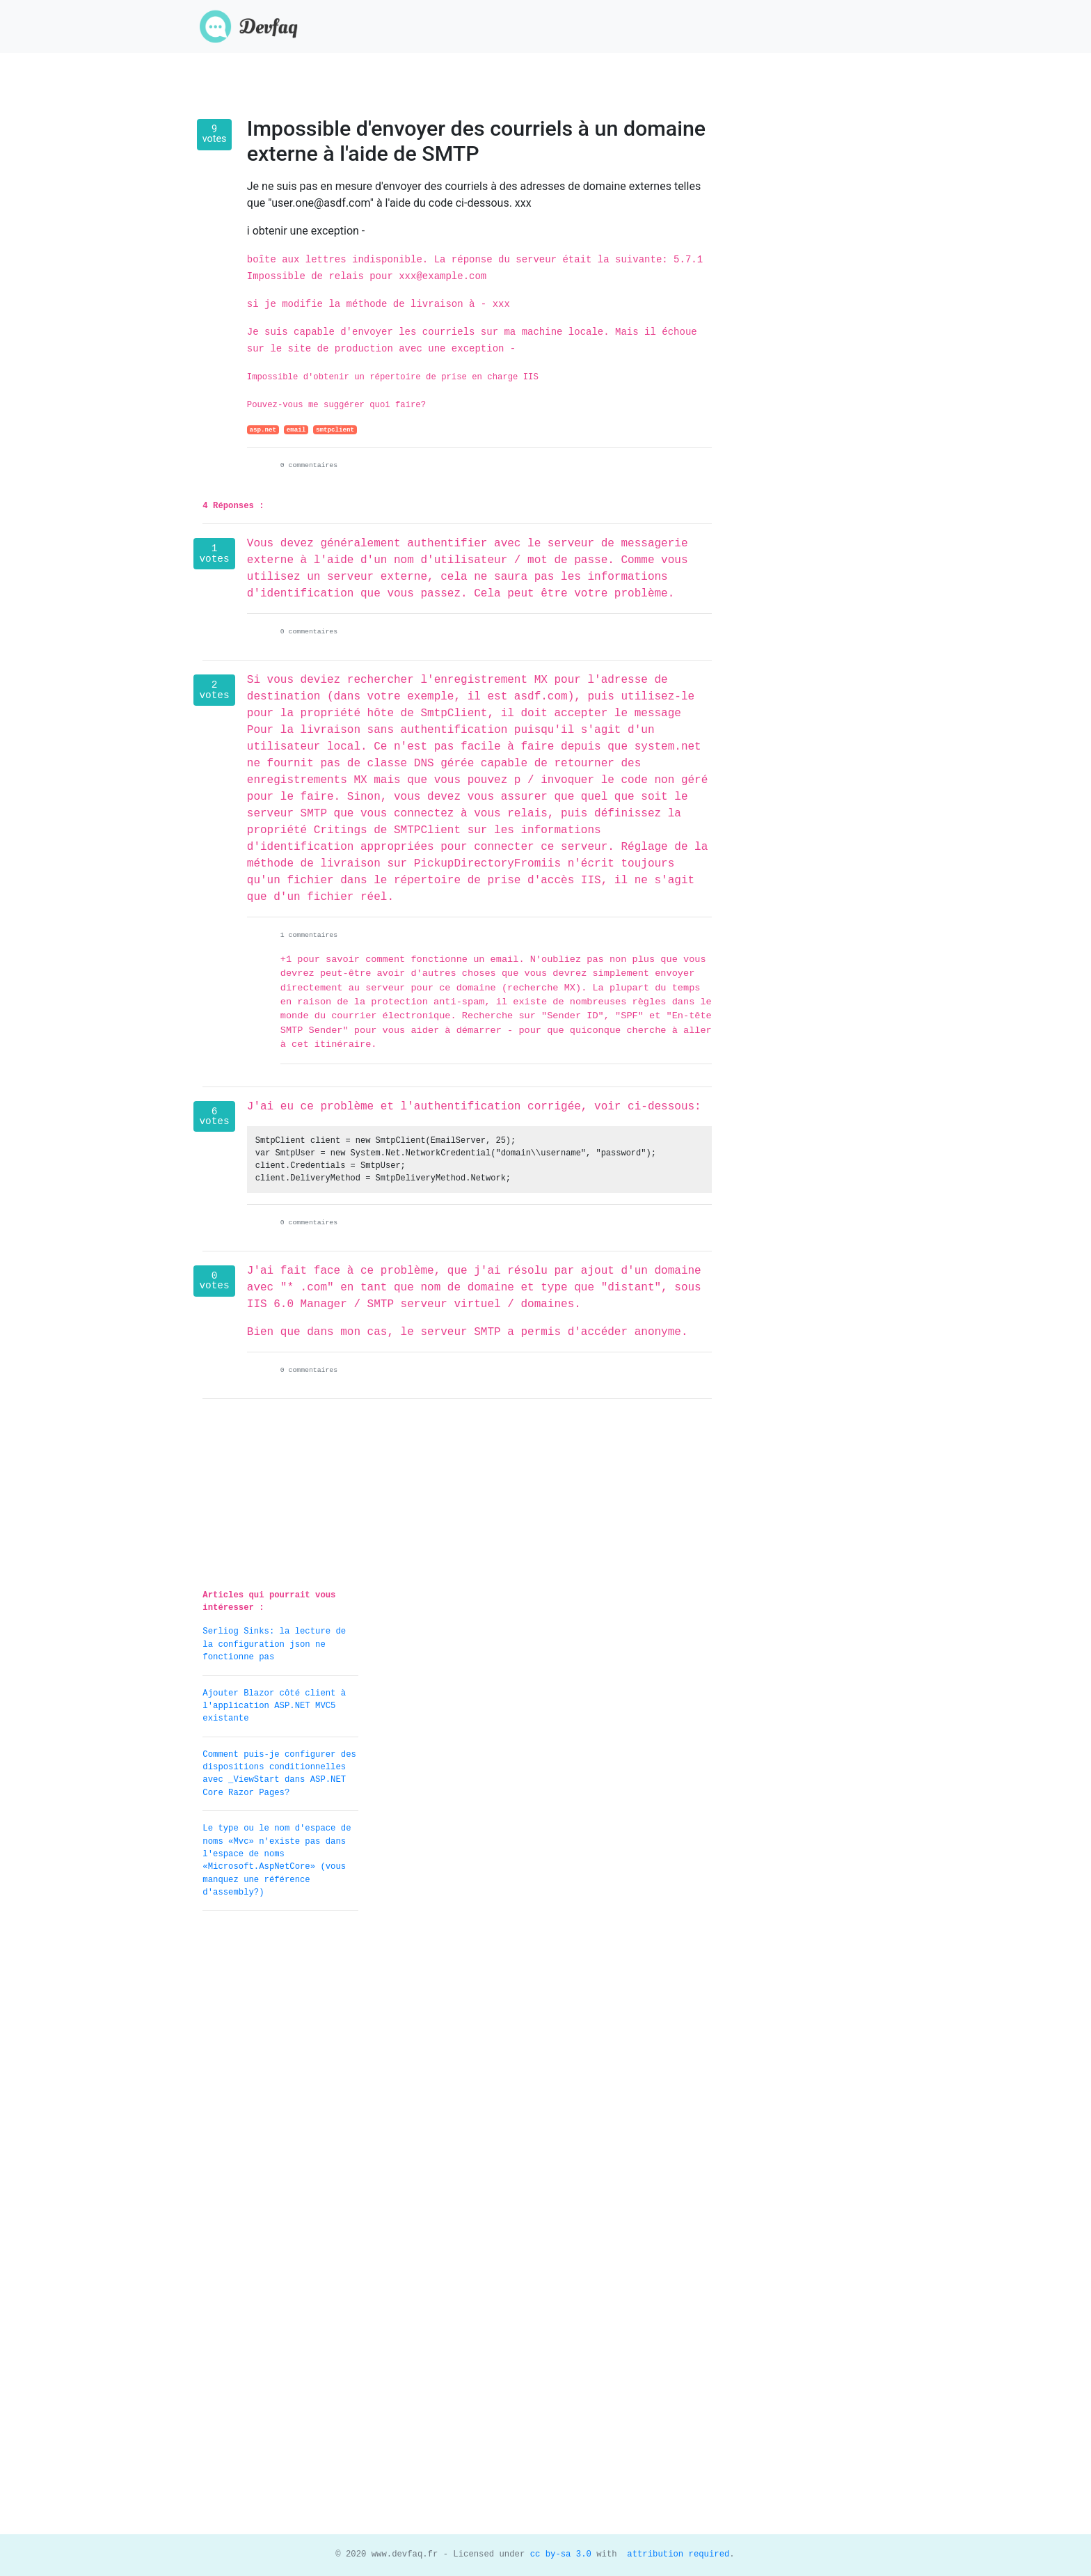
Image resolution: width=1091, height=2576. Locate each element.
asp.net (262, 430)
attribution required (675, 2554)
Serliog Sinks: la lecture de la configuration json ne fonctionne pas (274, 1644)
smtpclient (335, 430)
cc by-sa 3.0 (558, 2554)
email (296, 430)
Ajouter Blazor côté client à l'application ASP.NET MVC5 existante (274, 1706)
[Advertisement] (280, 2130)
